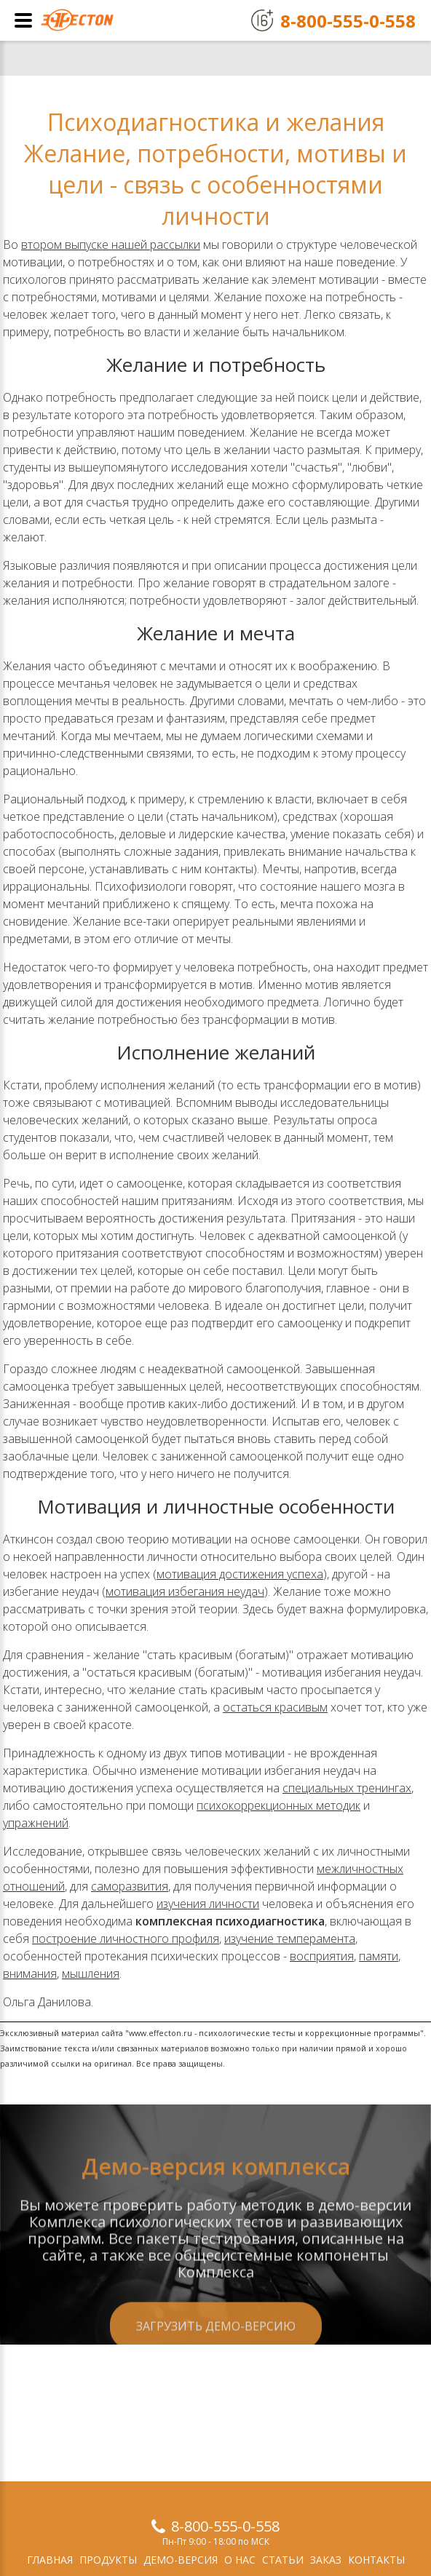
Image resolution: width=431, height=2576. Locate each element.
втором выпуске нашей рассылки (110, 244)
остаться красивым (275, 1707)
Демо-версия (180, 2560)
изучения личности (208, 1904)
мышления (90, 1973)
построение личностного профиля (125, 1939)
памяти (378, 1956)
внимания (30, 1973)
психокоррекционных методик (278, 1805)
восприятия (322, 1956)
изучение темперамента (289, 1939)
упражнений (35, 1823)
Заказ (325, 2560)
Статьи (283, 2560)
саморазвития (129, 1886)
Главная (50, 2560)
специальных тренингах (346, 1788)
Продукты (108, 2560)
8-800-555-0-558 (225, 2526)
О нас (240, 2560)
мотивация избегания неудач (185, 1591)
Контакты (376, 2560)
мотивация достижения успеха (240, 1574)
